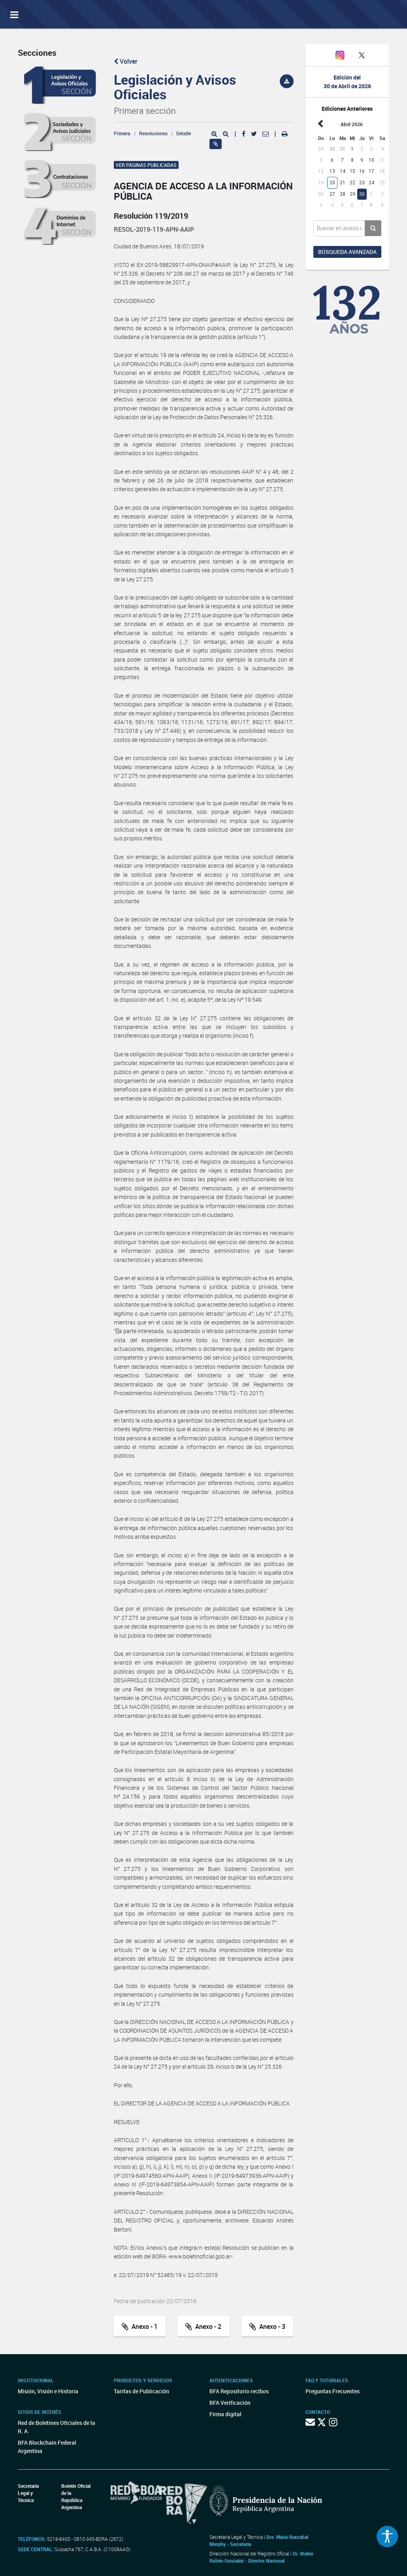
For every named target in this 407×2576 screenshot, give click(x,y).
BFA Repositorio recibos (239, 2391)
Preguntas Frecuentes (332, 2391)
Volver (126, 61)
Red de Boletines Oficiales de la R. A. (56, 2427)
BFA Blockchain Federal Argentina (47, 2447)
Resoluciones (153, 133)
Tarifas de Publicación (141, 2391)
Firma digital (225, 2414)
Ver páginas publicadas (146, 165)
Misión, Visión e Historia (48, 2391)
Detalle (183, 133)
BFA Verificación (230, 2402)
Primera (122, 133)
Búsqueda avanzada (347, 251)
